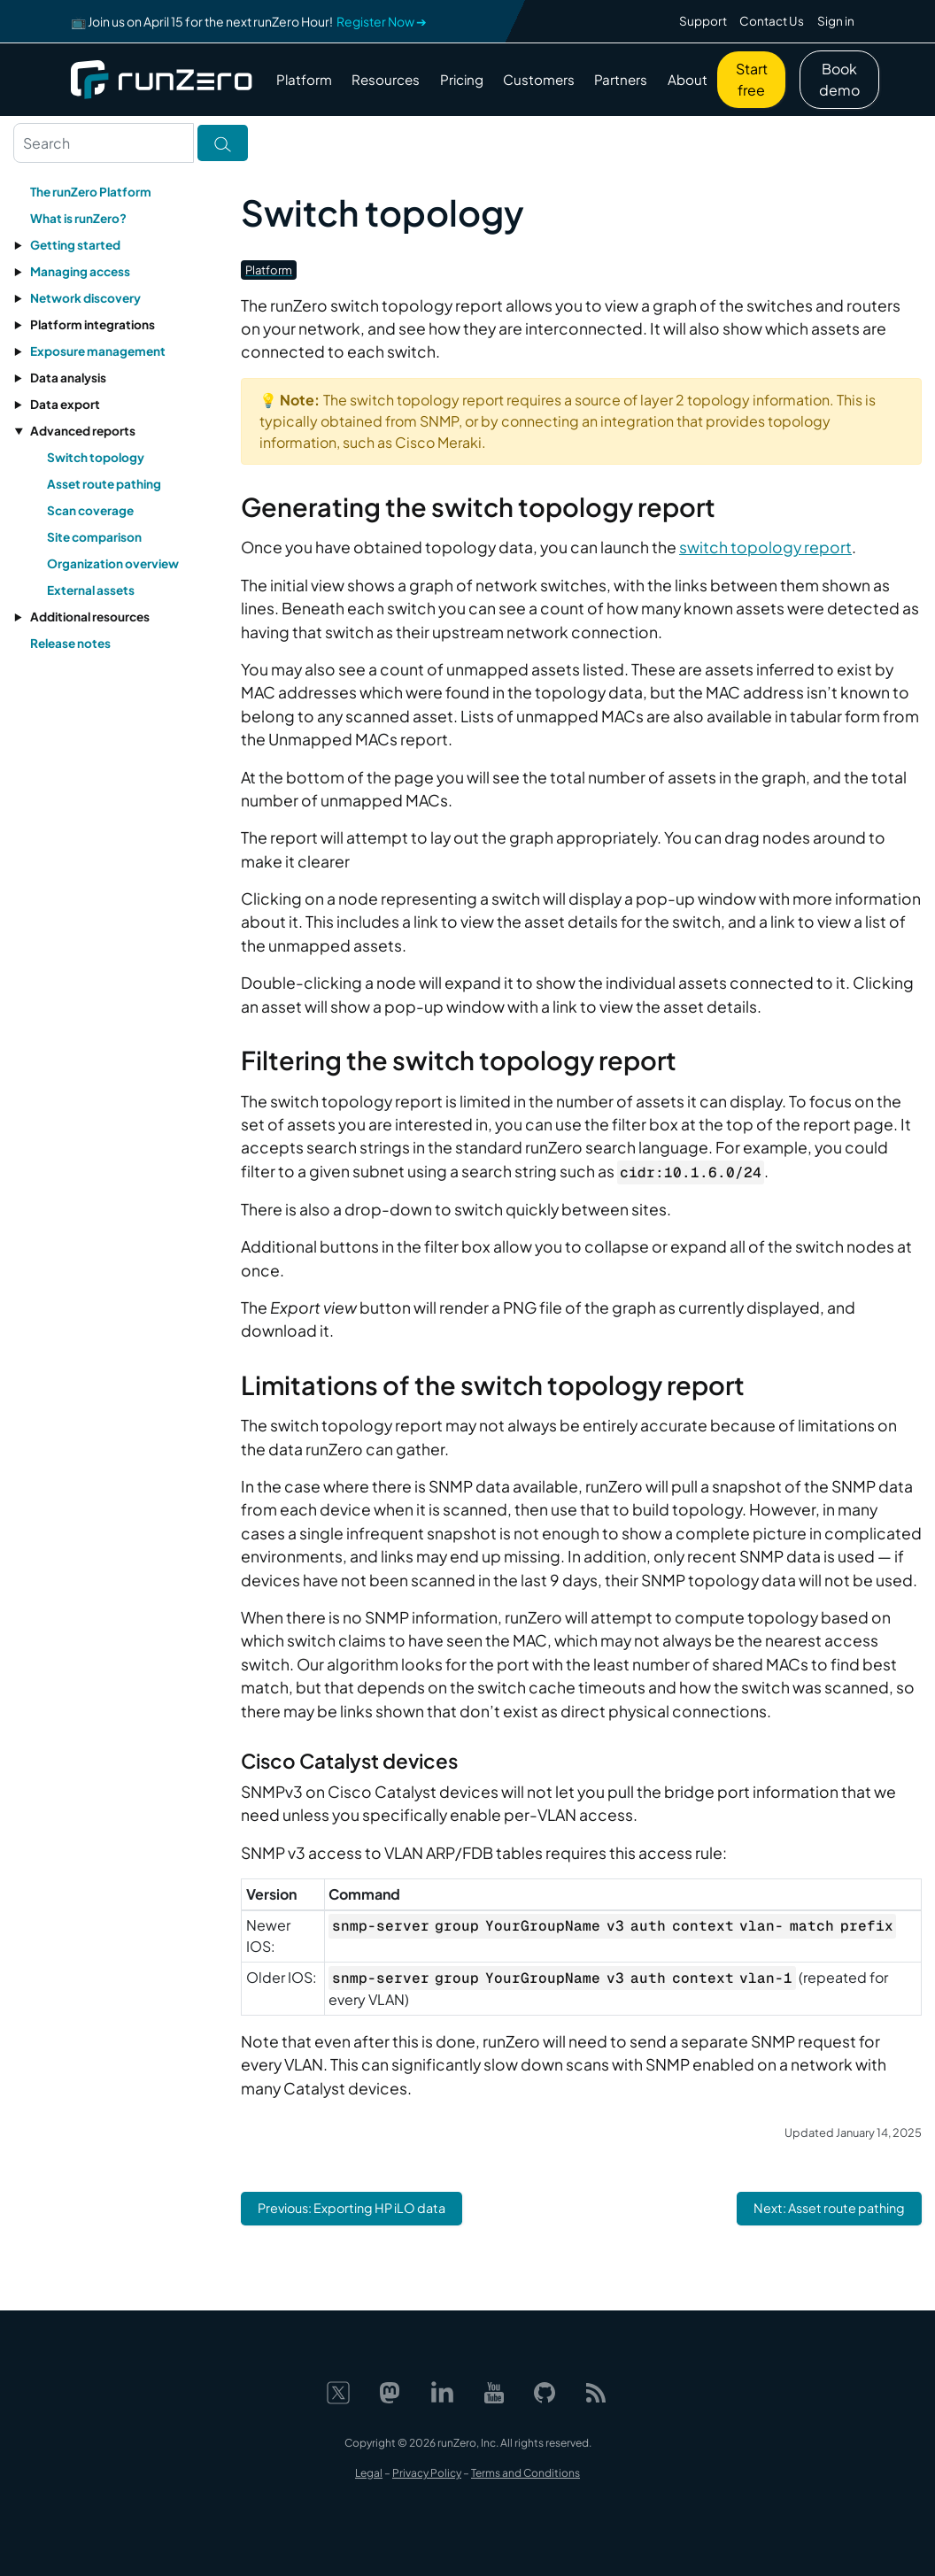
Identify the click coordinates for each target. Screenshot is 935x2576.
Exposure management (98, 351)
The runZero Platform (90, 191)
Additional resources (90, 616)
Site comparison (94, 536)
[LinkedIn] (442, 2391)
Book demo (839, 79)
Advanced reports (82, 430)
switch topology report (765, 547)
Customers (539, 79)
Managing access (80, 271)
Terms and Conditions (525, 2473)
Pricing (461, 79)
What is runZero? (78, 218)
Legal (368, 2473)
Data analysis (68, 377)
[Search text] (103, 143)
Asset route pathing (104, 483)
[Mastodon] (389, 2391)
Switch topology (95, 457)
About (687, 79)
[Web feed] (596, 2391)
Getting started (75, 244)
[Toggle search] (222, 143)
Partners (620, 79)
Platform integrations (92, 324)
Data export (65, 404)
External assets (91, 590)
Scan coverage (90, 510)
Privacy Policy (426, 2473)
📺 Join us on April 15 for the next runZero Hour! (249, 21)
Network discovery (85, 297)
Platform (304, 79)
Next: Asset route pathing (829, 2208)
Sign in (835, 20)
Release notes (70, 643)
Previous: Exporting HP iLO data (351, 2208)
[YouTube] (494, 2391)
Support (703, 20)
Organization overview (113, 563)
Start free (752, 79)
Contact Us (771, 20)
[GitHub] (544, 2391)
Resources (386, 79)
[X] (338, 2391)
